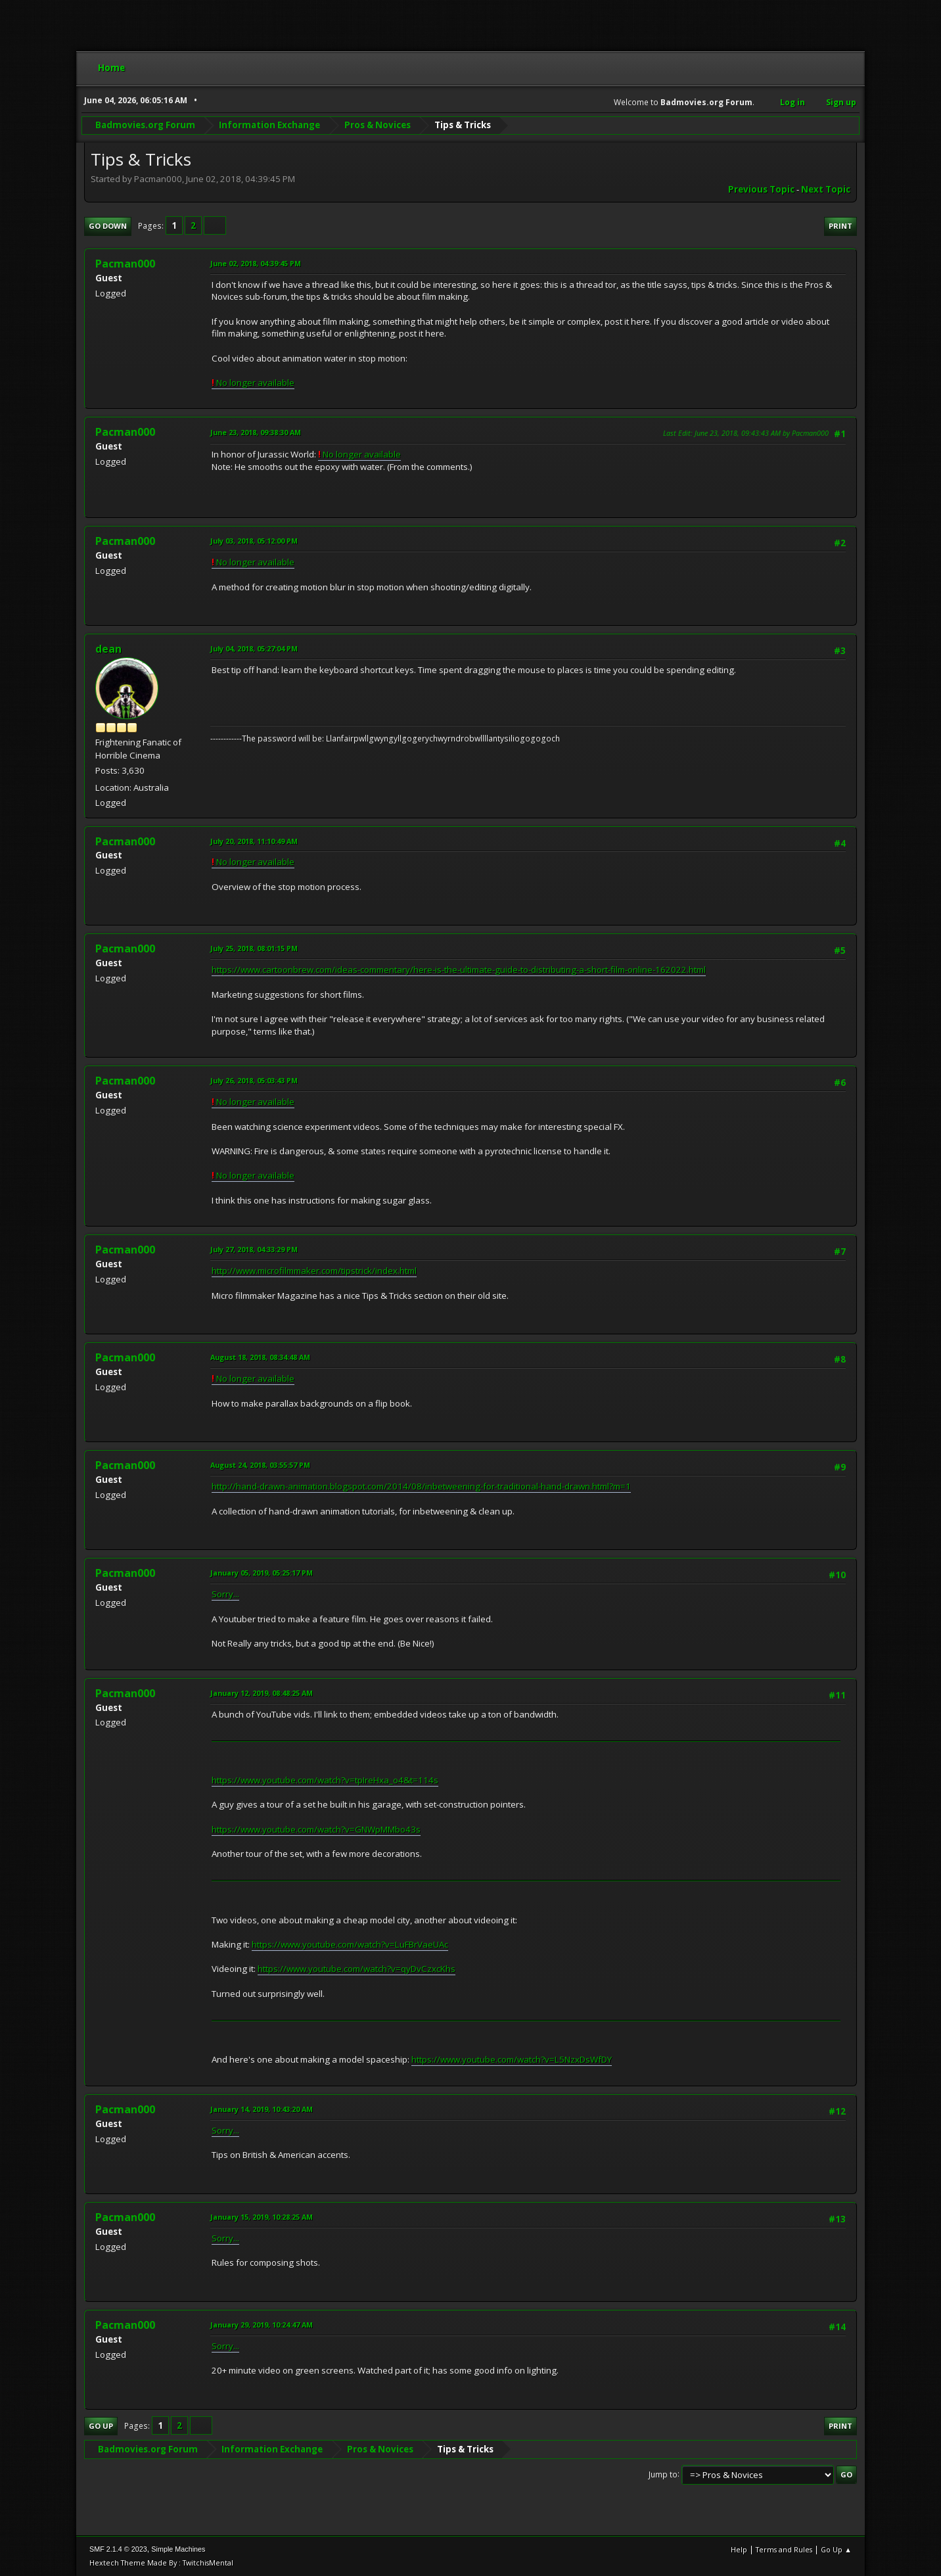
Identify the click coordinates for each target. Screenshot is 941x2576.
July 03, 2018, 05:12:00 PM (254, 541)
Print (840, 226)
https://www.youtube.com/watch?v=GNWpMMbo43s (316, 1829)
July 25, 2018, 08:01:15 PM (254, 948)
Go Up (101, 2426)
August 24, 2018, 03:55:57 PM (260, 1465)
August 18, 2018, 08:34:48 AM (260, 1357)
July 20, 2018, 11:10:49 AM (254, 841)
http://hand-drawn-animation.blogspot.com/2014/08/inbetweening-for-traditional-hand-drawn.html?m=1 (421, 1486)
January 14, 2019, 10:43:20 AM (261, 2109)
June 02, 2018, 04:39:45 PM (255, 263)
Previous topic (761, 189)
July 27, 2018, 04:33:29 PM (254, 1249)
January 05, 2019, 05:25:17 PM (261, 1573)
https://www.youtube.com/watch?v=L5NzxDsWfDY (511, 2059)
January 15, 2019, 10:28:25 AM (261, 2217)
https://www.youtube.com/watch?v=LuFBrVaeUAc (350, 1944)
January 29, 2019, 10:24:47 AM (261, 2325)
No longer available (253, 382)
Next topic (825, 189)
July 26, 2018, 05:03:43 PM (254, 1080)
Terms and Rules (784, 2549)
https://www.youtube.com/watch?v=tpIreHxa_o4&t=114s (325, 1780)
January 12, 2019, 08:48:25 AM (261, 1693)
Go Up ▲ (836, 2549)
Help (739, 2549)
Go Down (108, 226)
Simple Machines (178, 2549)
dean (108, 649)
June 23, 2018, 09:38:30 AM (255, 432)
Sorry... (225, 1594)
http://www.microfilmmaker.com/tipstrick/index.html (314, 1270)
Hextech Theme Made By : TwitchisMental (161, 2562)
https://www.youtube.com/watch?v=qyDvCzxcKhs (356, 1969)
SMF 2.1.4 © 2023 (118, 2549)
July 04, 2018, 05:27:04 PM (254, 648)
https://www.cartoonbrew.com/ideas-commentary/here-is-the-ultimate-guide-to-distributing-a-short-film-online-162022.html (459, 969)
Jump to (663, 2473)
